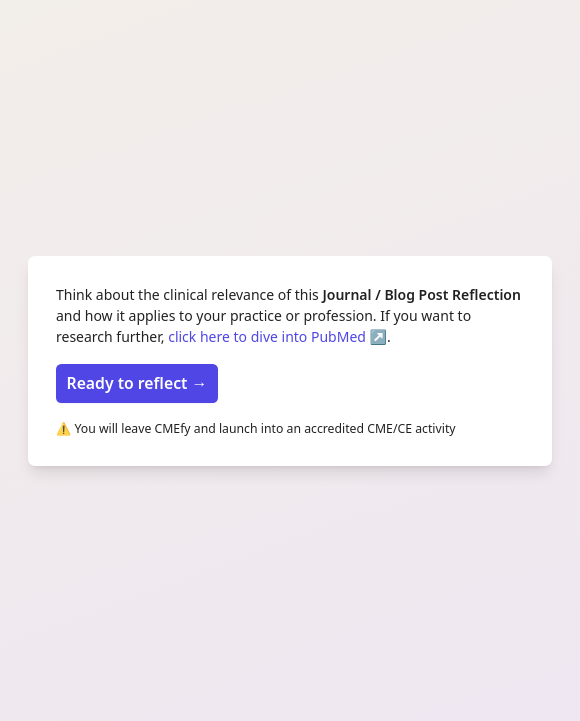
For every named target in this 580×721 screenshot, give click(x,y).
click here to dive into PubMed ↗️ (277, 336)
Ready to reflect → (137, 383)
